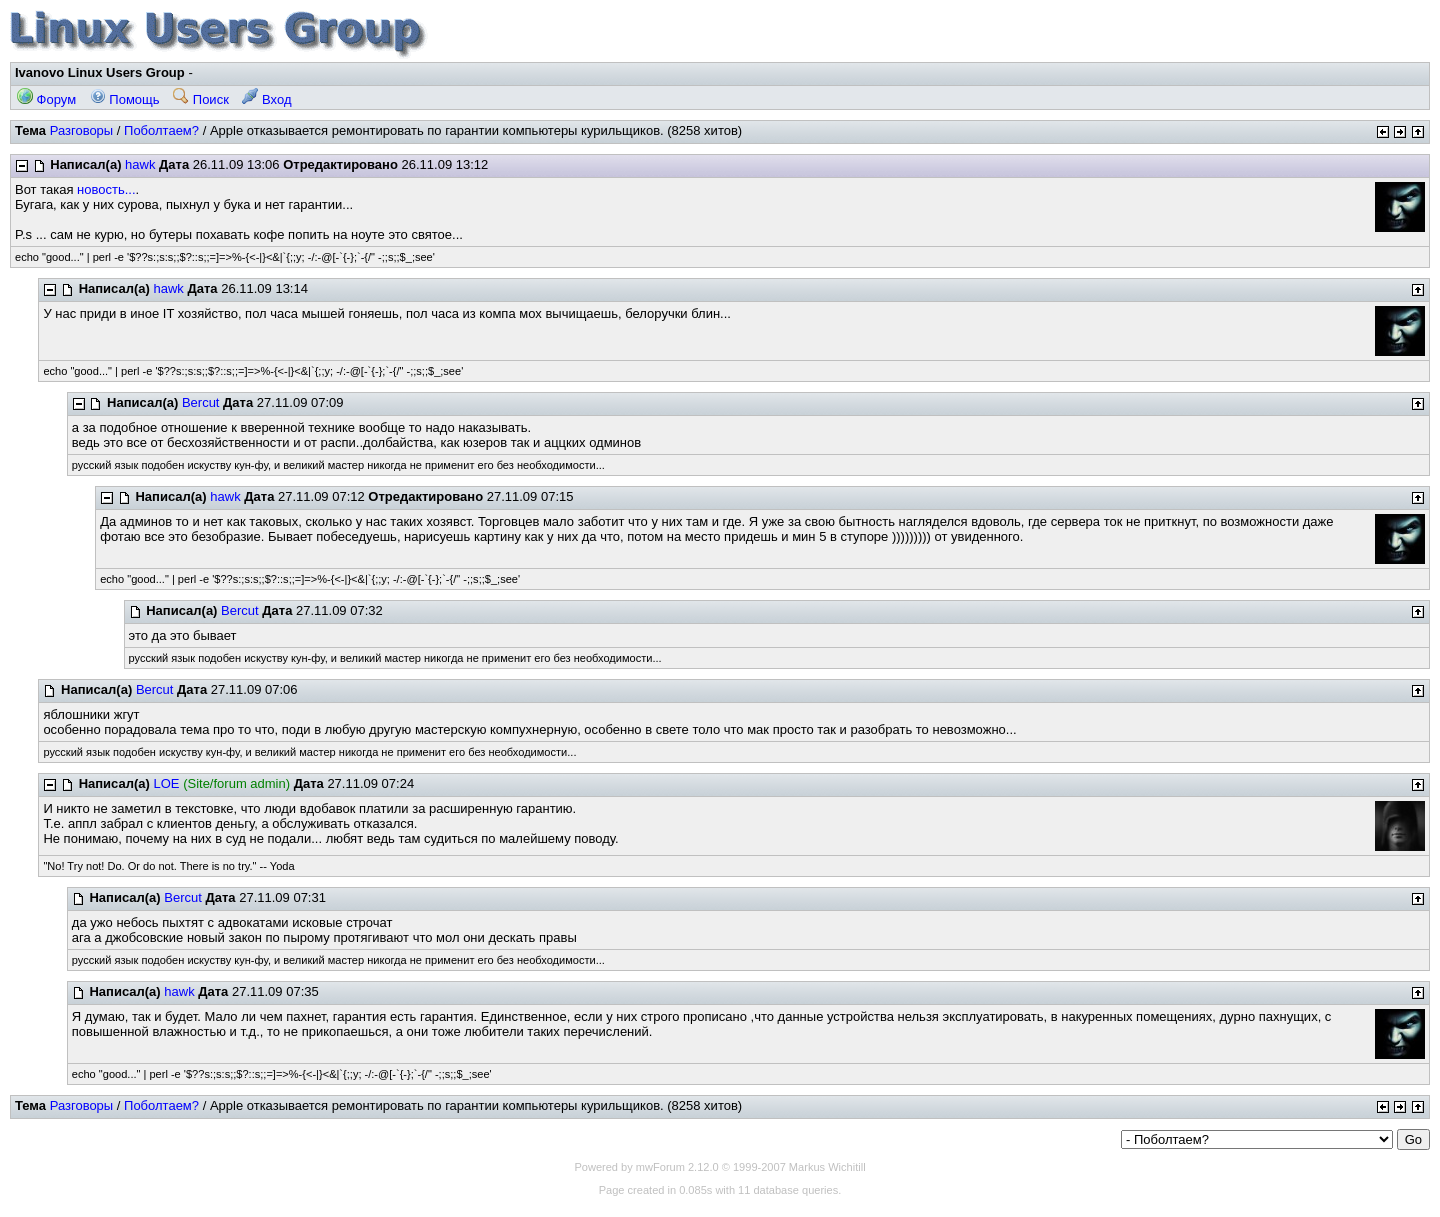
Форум (46, 99)
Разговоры (82, 130)
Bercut (201, 402)
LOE (167, 783)
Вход (266, 99)
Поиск (201, 99)
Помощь (125, 99)
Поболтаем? (161, 130)
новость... (106, 189)
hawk (140, 164)
